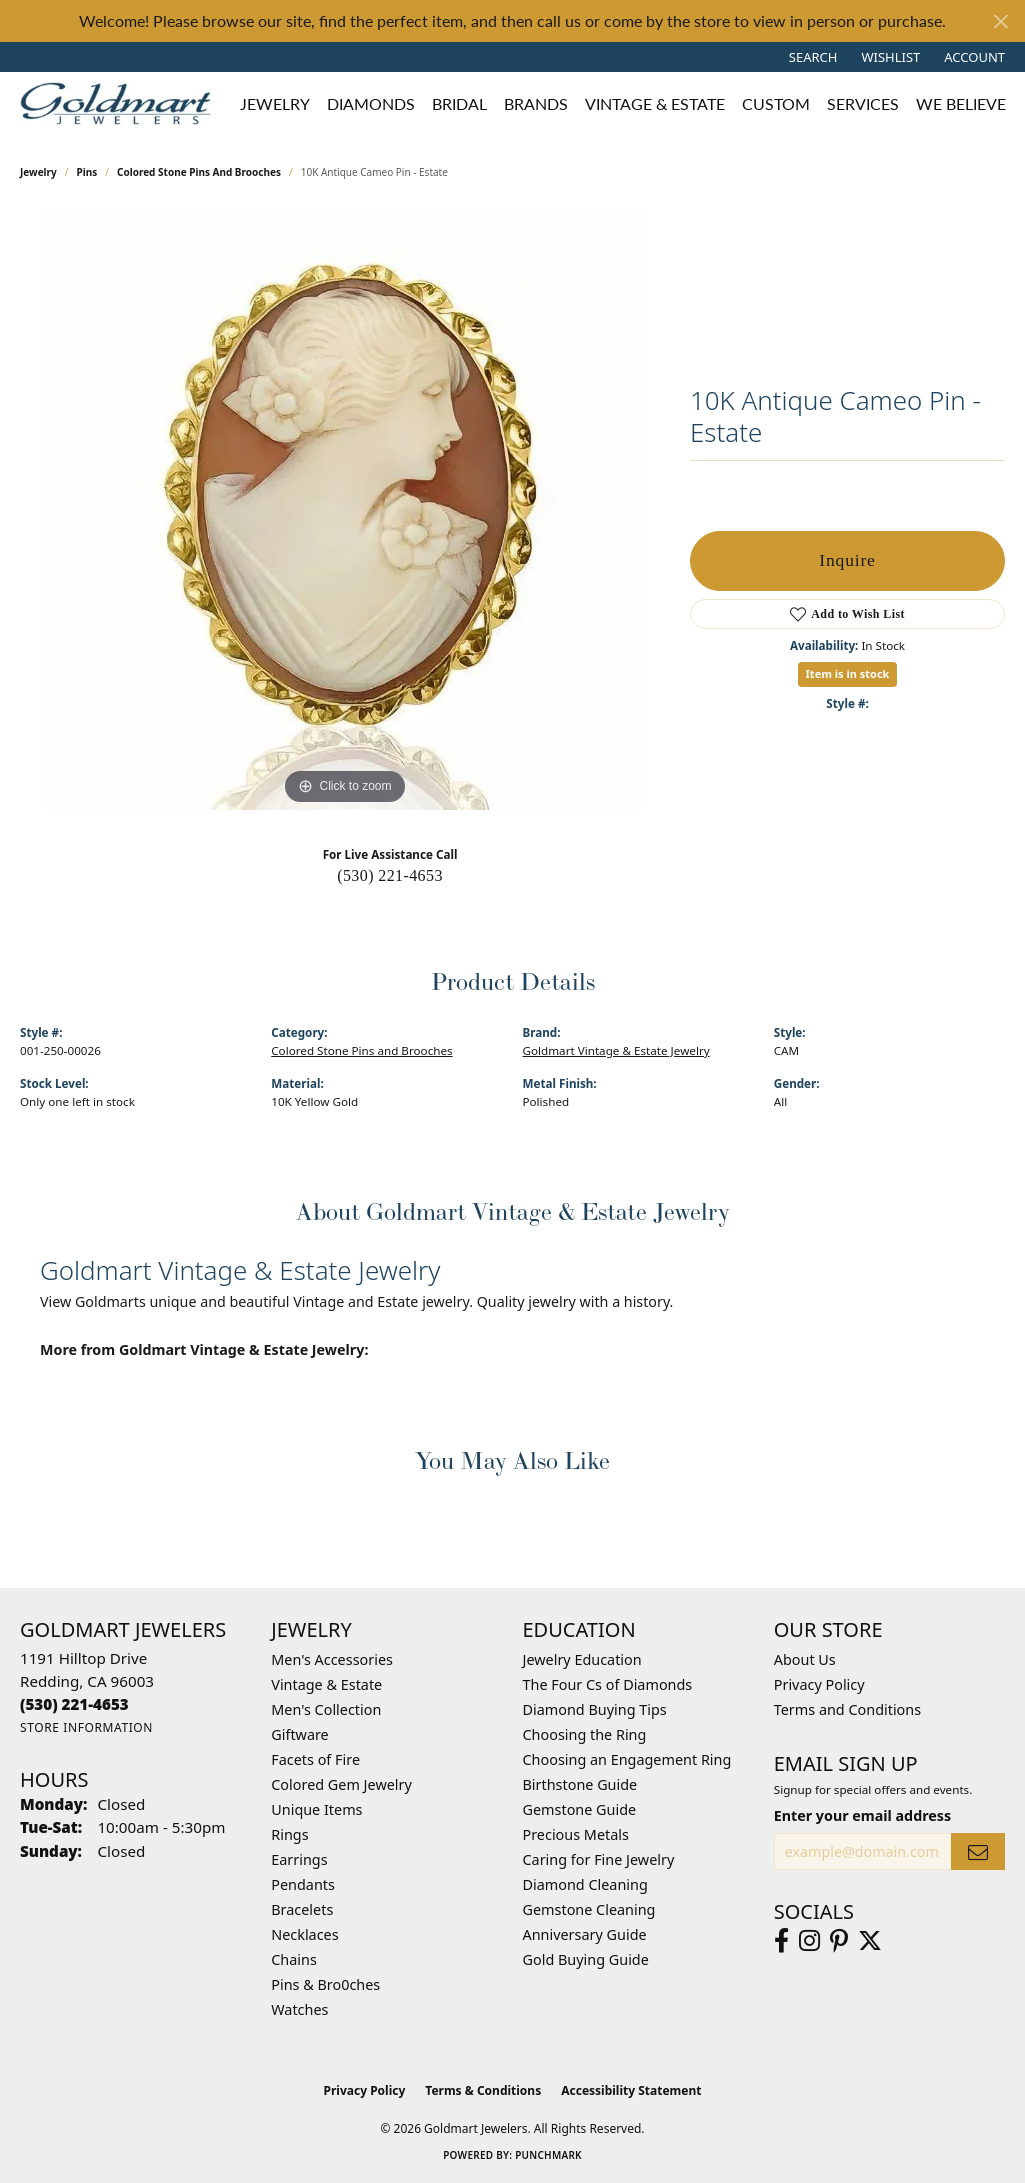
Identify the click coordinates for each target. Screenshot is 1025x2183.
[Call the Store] (74, 1704)
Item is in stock (848, 673)
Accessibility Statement (631, 2090)
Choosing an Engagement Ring (627, 1759)
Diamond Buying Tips (595, 1709)
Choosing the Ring (585, 1734)
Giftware (300, 1734)
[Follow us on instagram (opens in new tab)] (809, 1941)
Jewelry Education (582, 1659)
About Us (805, 1659)
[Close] (1000, 21)
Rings (289, 1834)
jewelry (38, 172)
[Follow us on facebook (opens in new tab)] (781, 1941)
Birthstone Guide (580, 1784)
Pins (87, 172)
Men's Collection (326, 1709)
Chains (294, 1959)
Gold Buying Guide (586, 1959)
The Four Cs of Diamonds (608, 1684)
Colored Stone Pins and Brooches (199, 172)
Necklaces (304, 1934)
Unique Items (316, 1809)
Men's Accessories (332, 1659)
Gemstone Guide (580, 1809)
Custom (776, 103)
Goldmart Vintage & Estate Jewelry (616, 1050)
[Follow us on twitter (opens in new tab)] (870, 1941)
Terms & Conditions (483, 2090)
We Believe (961, 103)
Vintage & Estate (655, 103)
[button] (811, 57)
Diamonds (371, 103)
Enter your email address (862, 1815)
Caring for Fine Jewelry (599, 1859)
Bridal (459, 103)
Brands (536, 103)
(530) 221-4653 (390, 875)
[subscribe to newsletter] (978, 1851)
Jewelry (275, 103)
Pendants (303, 1884)
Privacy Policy (819, 1684)
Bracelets (302, 1909)
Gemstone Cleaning (589, 1909)
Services (863, 103)
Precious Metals (576, 1834)
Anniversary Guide (585, 1934)
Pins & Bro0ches (325, 1984)
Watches (299, 2009)
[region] (345, 510)
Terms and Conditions (847, 1709)
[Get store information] (86, 1727)
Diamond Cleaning (585, 1884)
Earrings (299, 1859)
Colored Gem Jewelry (341, 1784)
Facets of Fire (315, 1759)
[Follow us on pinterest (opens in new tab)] (839, 1941)
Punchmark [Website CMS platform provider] (548, 2155)
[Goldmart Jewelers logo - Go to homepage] (120, 103)
